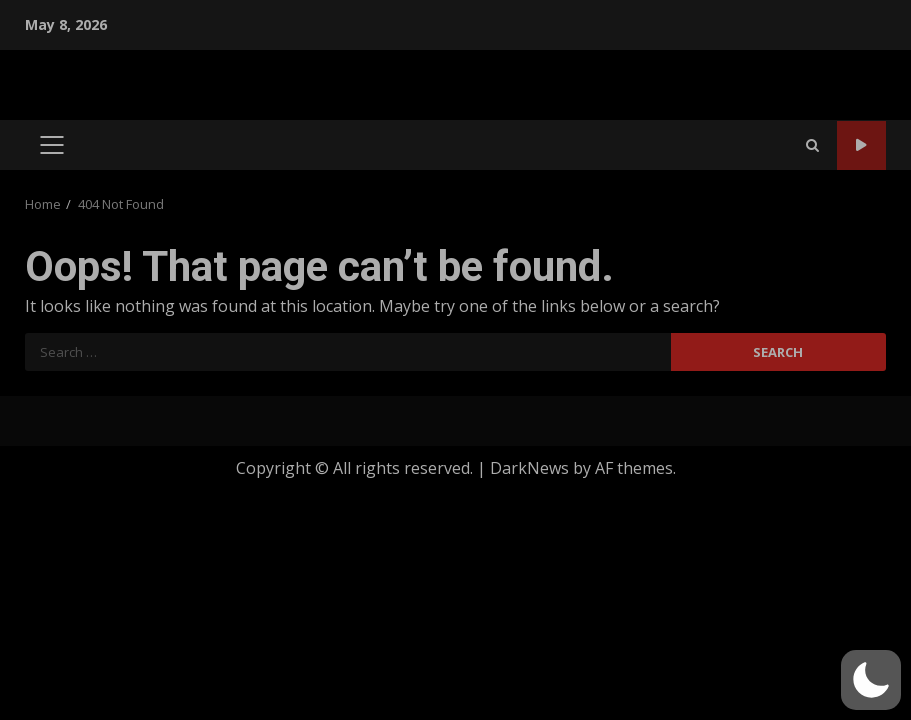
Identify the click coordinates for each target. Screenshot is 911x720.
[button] (871, 680)
